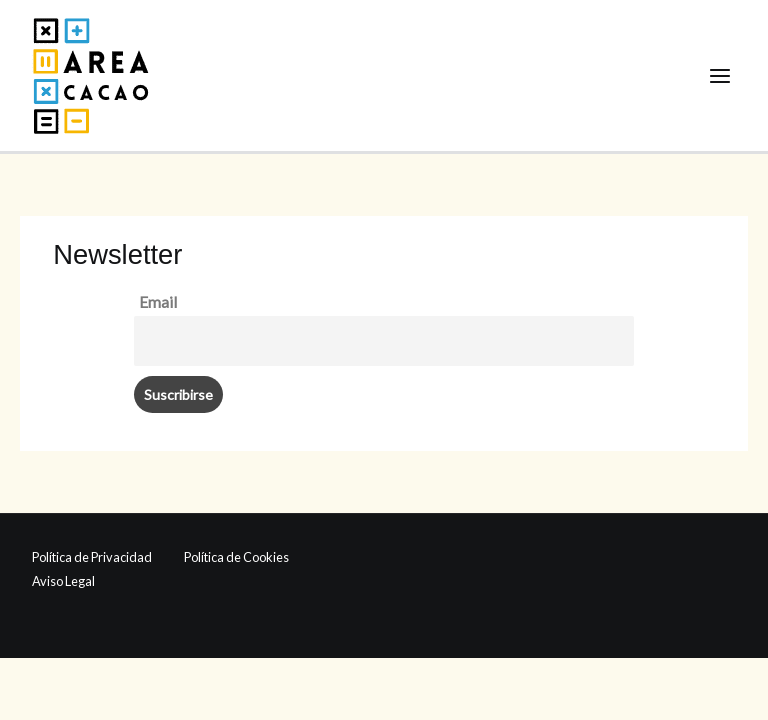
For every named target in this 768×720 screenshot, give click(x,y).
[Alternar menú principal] (720, 75)
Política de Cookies (236, 557)
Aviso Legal (63, 581)
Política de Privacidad (92, 557)
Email (158, 302)
